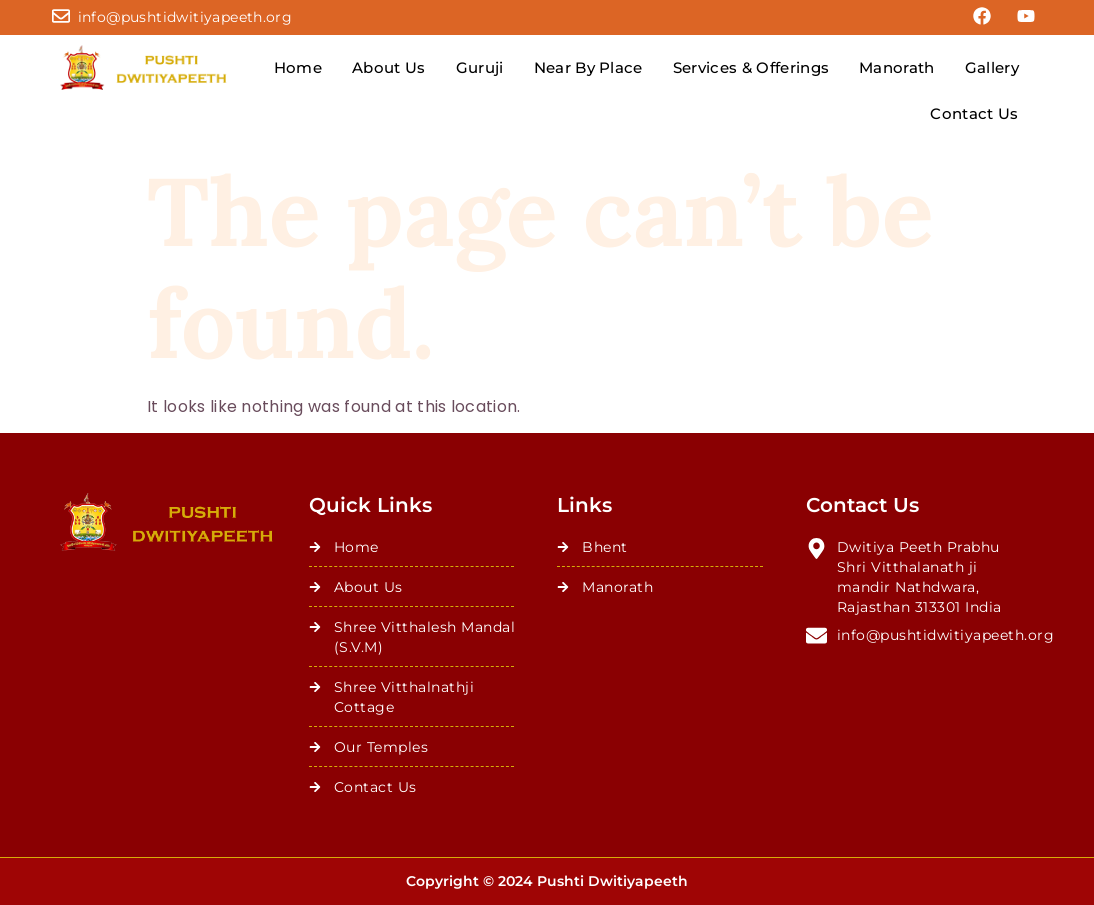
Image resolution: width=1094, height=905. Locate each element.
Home (298, 67)
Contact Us (974, 113)
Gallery (992, 67)
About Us (389, 67)
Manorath (897, 67)
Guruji (480, 67)
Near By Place (588, 67)
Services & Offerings (751, 67)
